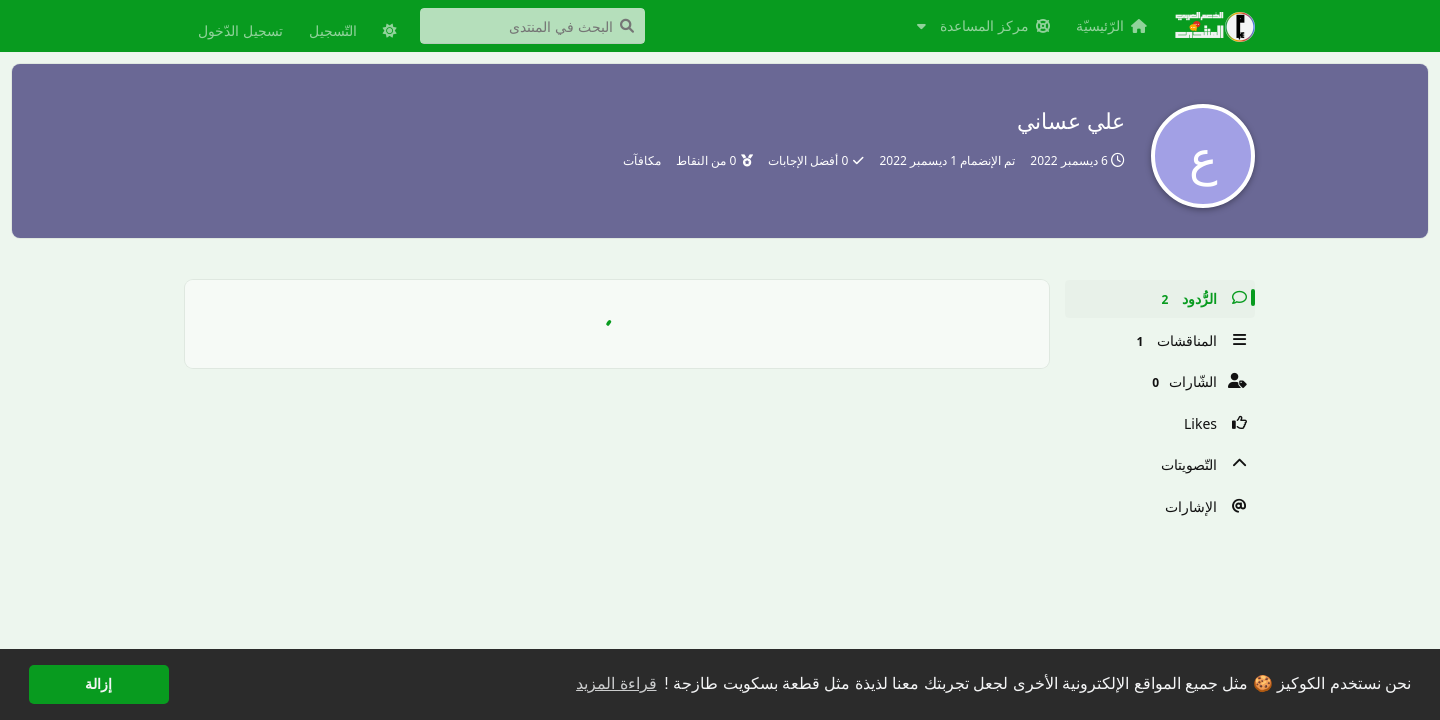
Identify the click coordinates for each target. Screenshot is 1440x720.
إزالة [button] (98, 684)
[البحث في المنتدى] (532, 26)
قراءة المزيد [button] (616, 683)
